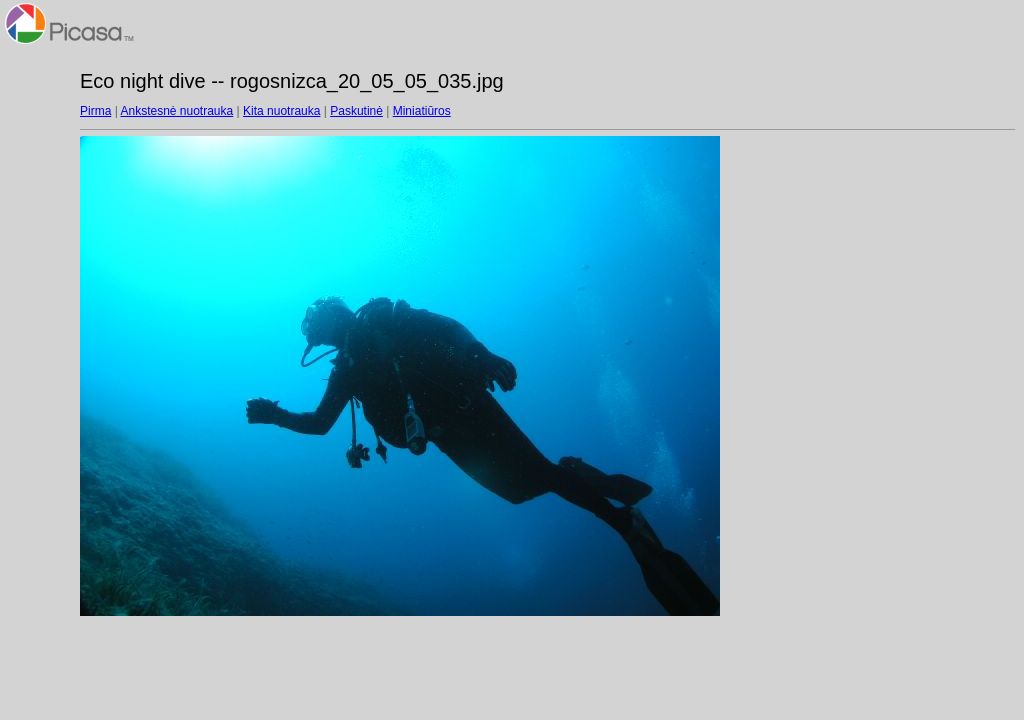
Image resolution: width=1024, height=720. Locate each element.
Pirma (95, 111)
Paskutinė (356, 111)
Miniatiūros (422, 111)
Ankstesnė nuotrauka (176, 111)
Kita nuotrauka (281, 111)
